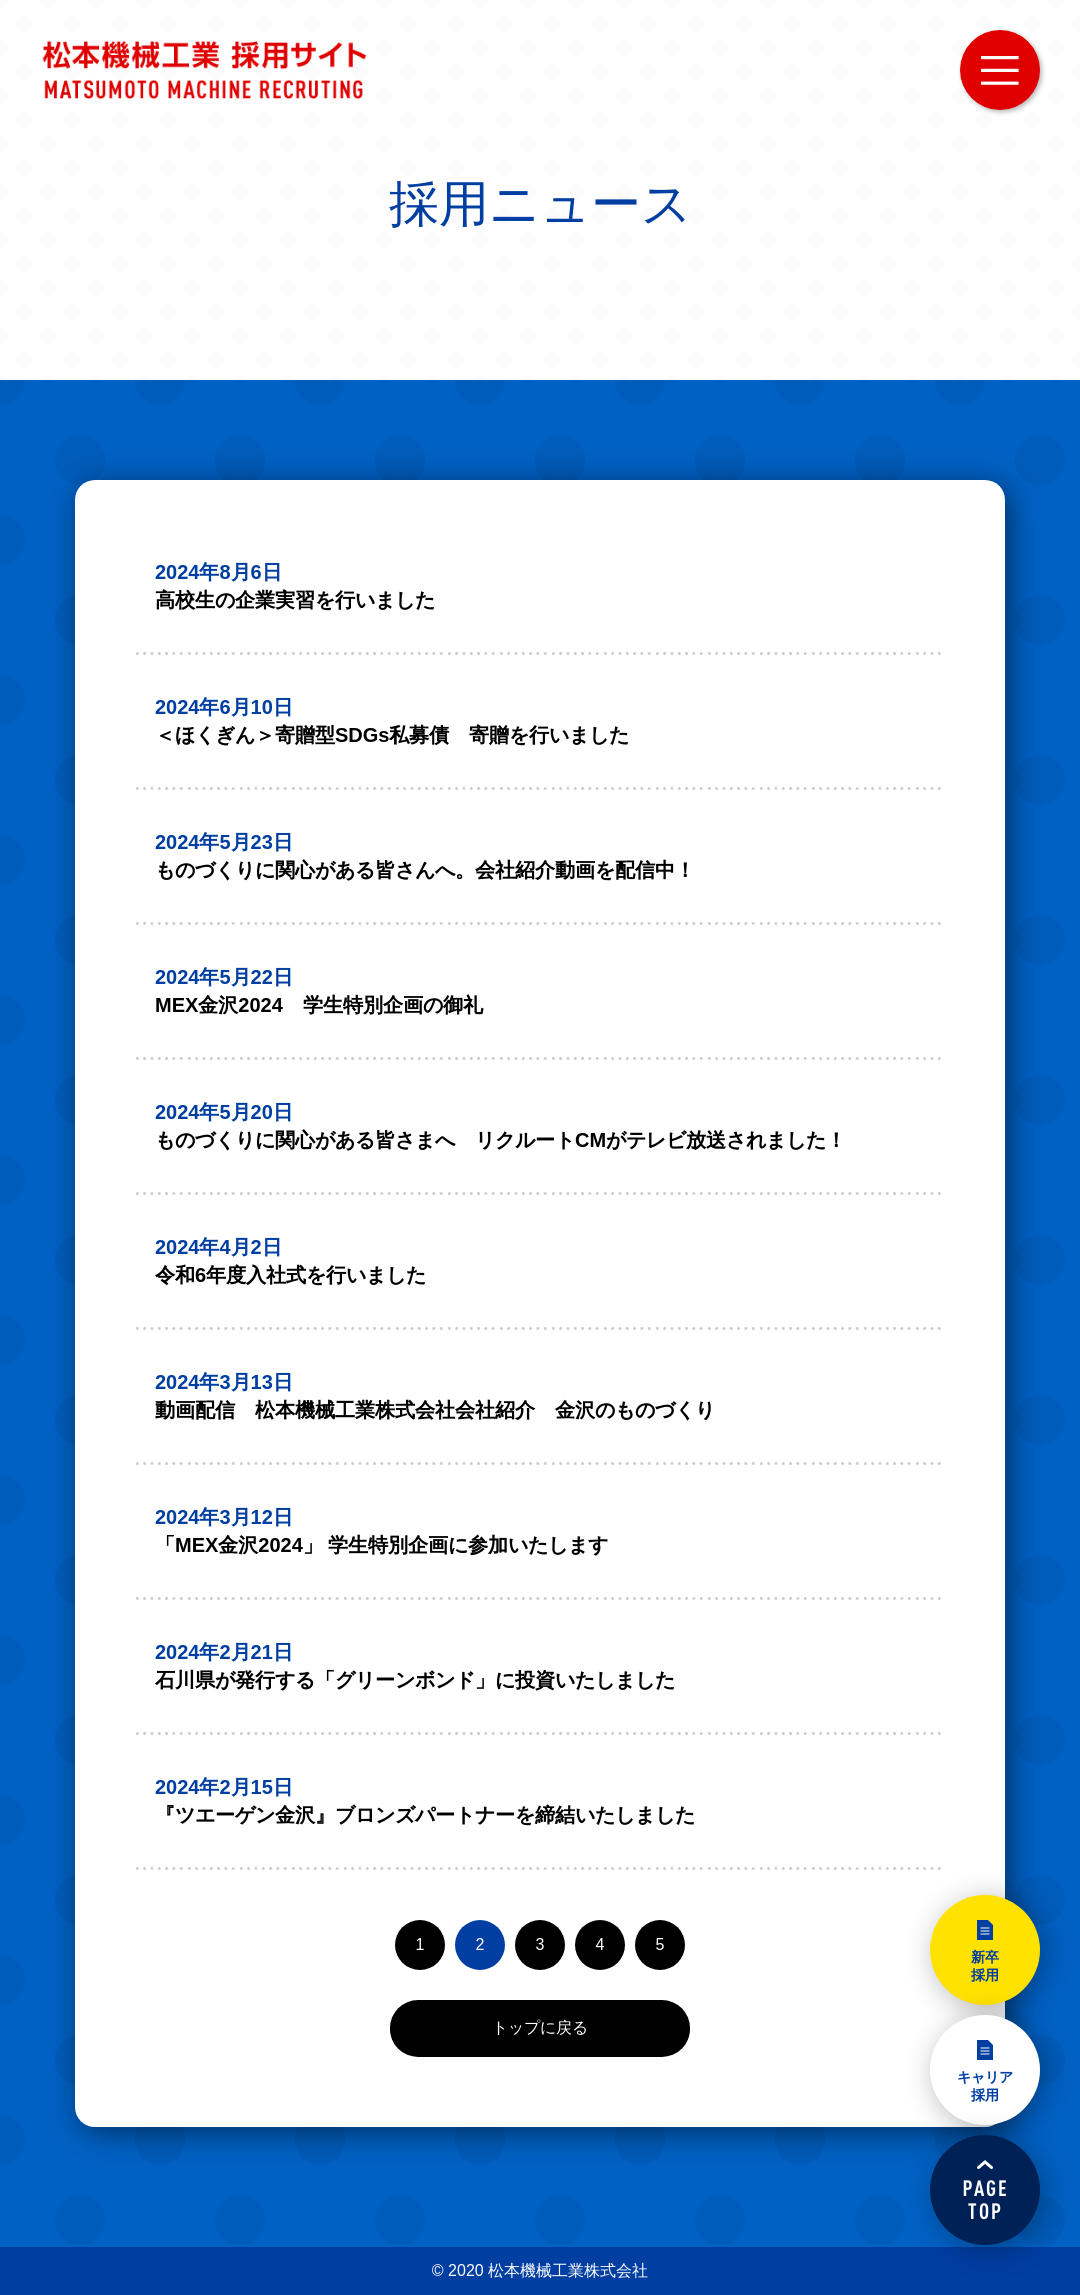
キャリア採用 (985, 2086)
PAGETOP (985, 2190)
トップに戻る (540, 2027)
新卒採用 (985, 1966)
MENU (1000, 70)
